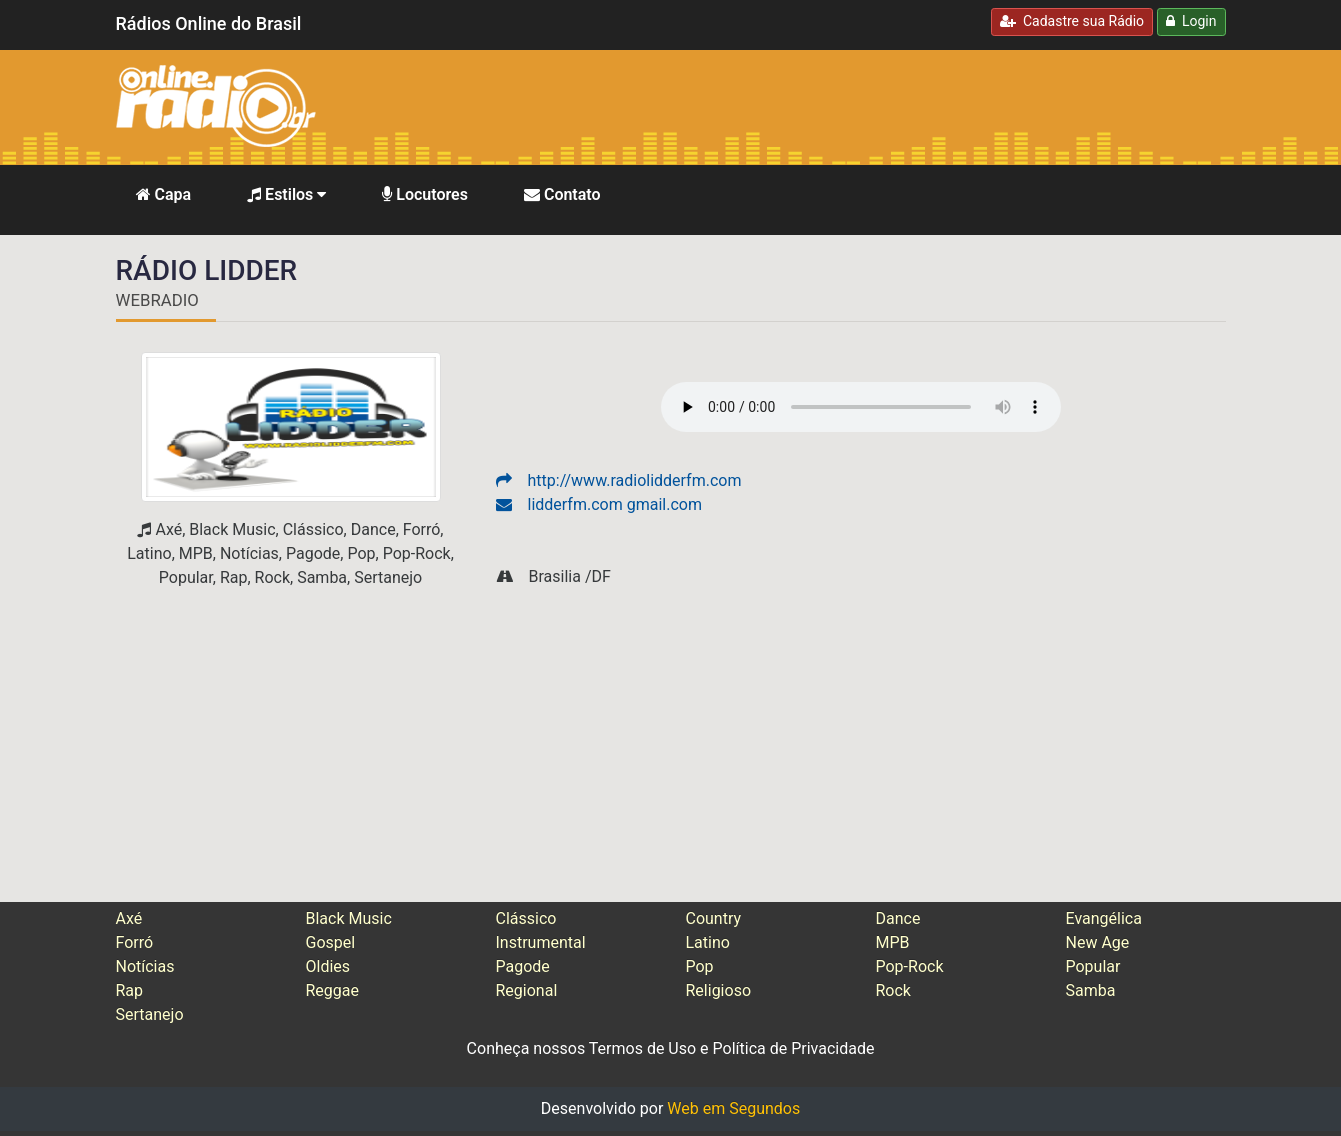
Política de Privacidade (794, 1048)
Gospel (331, 942)
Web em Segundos (733, 1108)
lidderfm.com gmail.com (599, 504)
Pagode (523, 966)
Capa (164, 194)
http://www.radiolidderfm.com (619, 480)
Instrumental (541, 942)
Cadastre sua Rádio (1072, 21)
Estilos (286, 194)
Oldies (328, 966)
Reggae (333, 990)
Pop (700, 966)
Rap (130, 990)
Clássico (526, 918)
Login (1191, 21)
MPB (893, 942)
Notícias (145, 966)
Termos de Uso (642, 1048)
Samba (1091, 990)
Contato (562, 194)
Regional (527, 990)
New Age (1098, 942)
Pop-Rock (910, 966)
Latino (708, 942)
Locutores (425, 194)
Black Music (349, 918)
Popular (1093, 966)
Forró (135, 942)
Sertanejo (150, 1014)
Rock (893, 990)
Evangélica (1104, 918)
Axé (129, 918)
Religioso (719, 990)
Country (714, 918)
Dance (898, 918)
